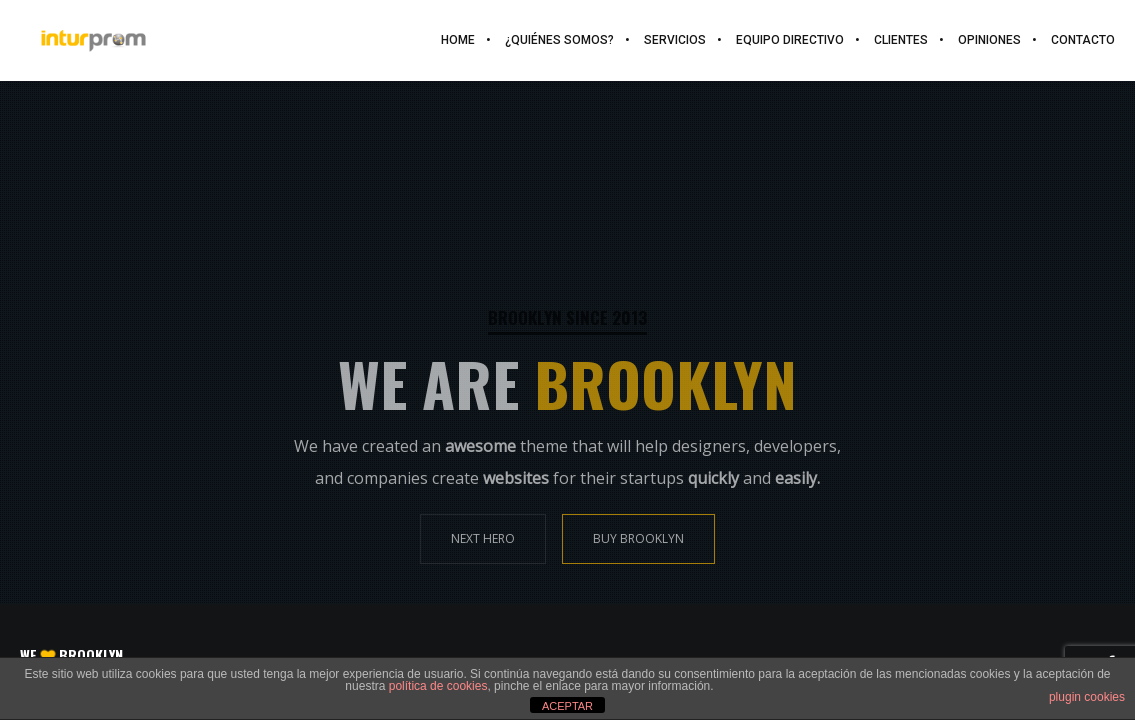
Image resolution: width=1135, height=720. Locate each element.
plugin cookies (1087, 697)
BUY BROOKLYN (638, 538)
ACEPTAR (567, 706)
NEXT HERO (483, 538)
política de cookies (438, 686)
